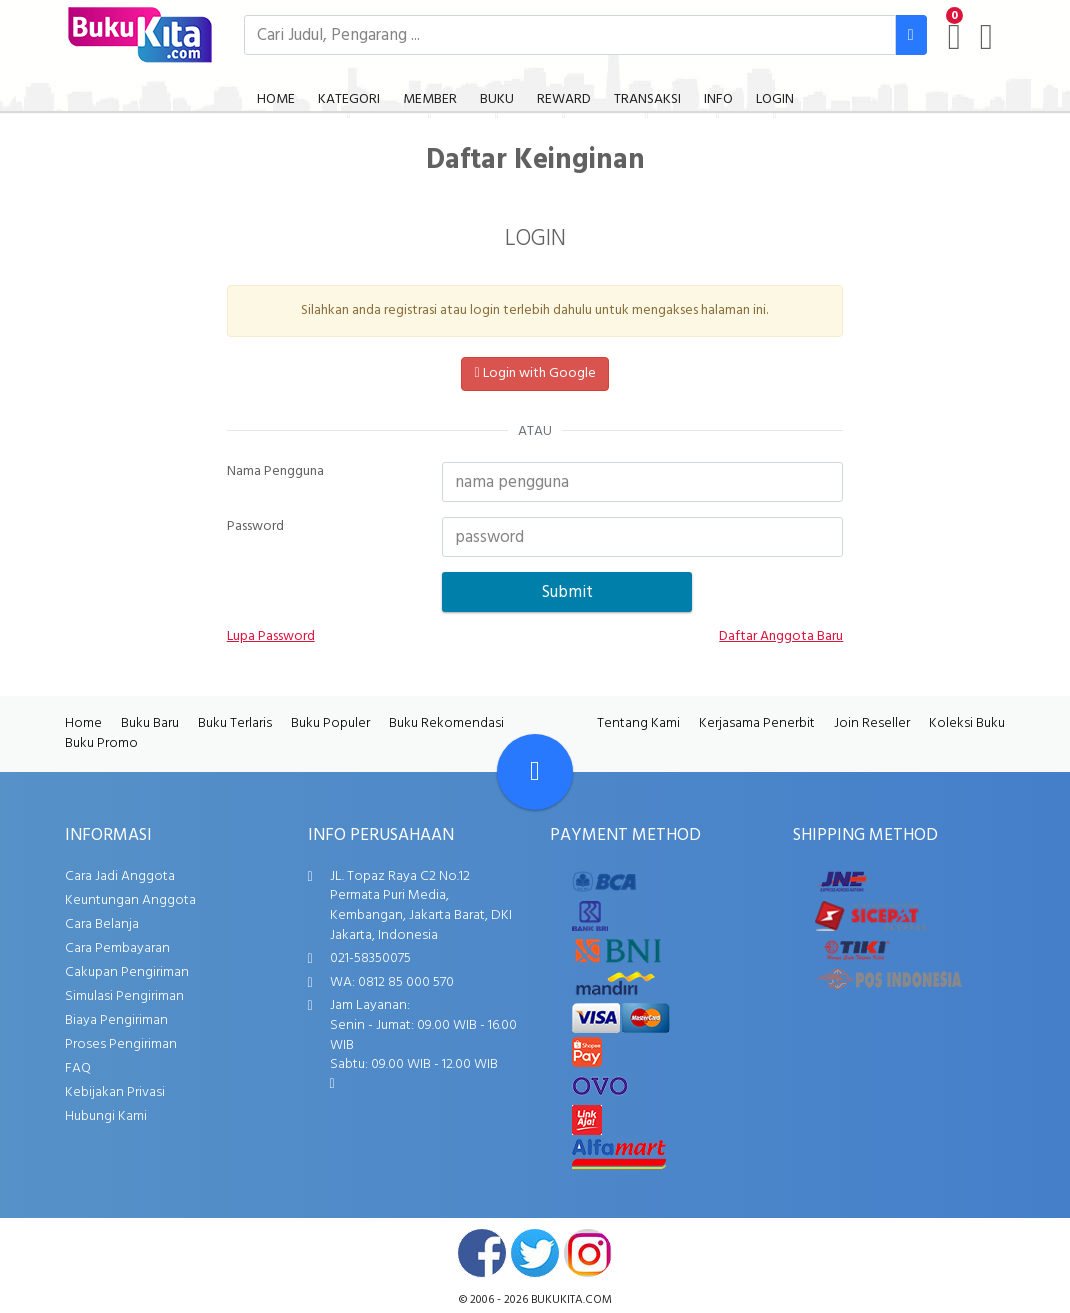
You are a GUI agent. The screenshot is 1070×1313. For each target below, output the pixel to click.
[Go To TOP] (535, 772)
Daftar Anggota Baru (781, 637)
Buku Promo (101, 743)
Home (83, 723)
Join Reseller (872, 723)
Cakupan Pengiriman (127, 972)
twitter (535, 1253)
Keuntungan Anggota (130, 900)
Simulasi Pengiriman (124, 996)
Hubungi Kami (106, 1116)
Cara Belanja (102, 924)
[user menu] (986, 37)
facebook (482, 1253)
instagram (588, 1253)
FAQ (78, 1068)
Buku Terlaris (235, 723)
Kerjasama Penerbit (757, 723)
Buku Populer (330, 723)
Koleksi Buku (967, 723)
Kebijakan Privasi (115, 1092)
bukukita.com (571, 1300)
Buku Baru (150, 723)
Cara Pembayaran (117, 948)
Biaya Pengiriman (116, 1020)
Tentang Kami (638, 723)
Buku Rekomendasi (446, 723)
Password (255, 527)
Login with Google (534, 373)
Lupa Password (271, 637)
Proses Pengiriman (121, 1044)
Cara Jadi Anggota (120, 876)
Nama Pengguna (275, 472)
